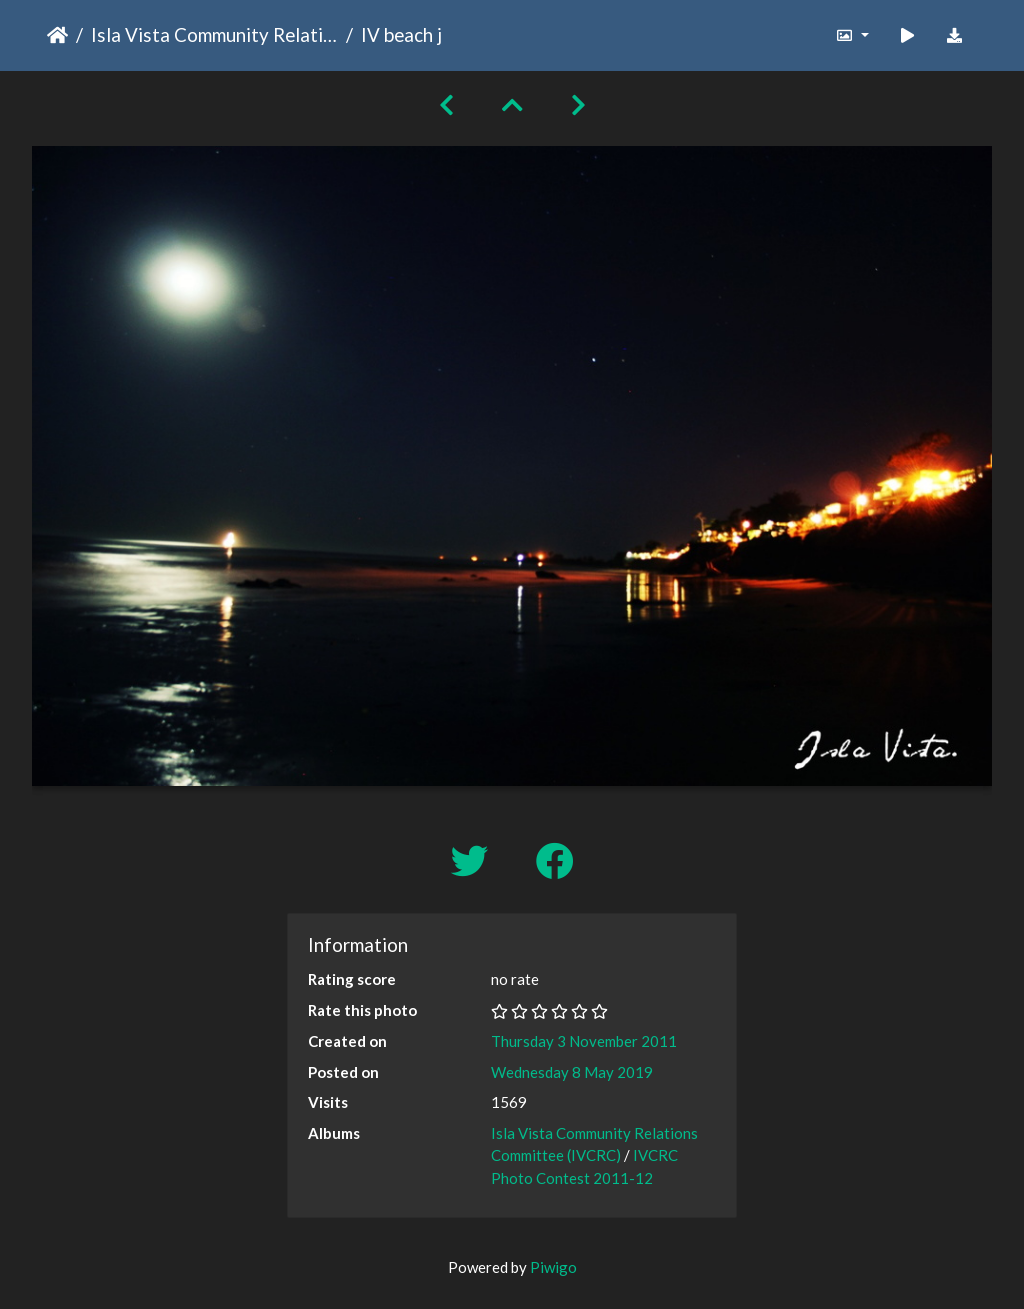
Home (57, 35)
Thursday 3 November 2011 (584, 1041)
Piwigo (553, 1267)
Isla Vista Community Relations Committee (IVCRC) (214, 34)
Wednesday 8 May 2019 (572, 1072)
